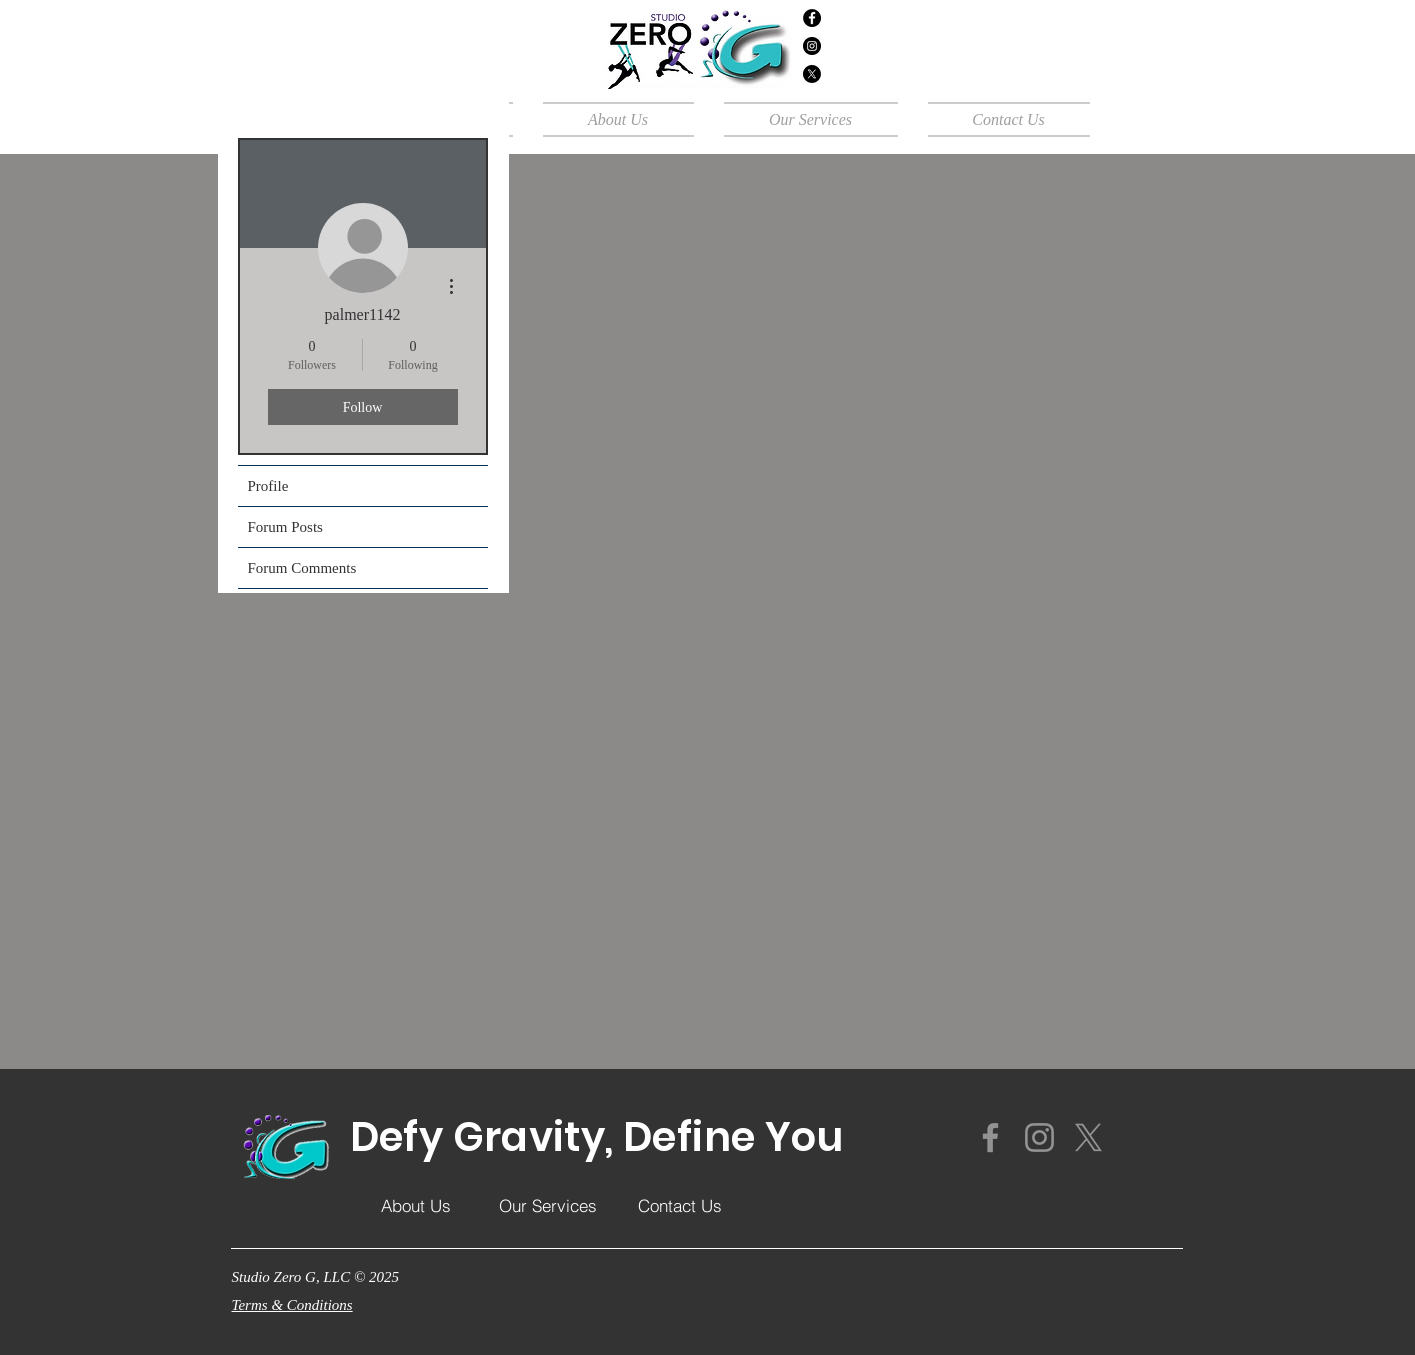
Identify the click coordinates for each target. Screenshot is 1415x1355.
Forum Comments (302, 568)
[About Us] (416, 1205)
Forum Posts (285, 527)
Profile (268, 486)
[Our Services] (548, 1205)
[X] (812, 74)
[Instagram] (812, 46)
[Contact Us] (680, 1205)
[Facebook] (812, 18)
